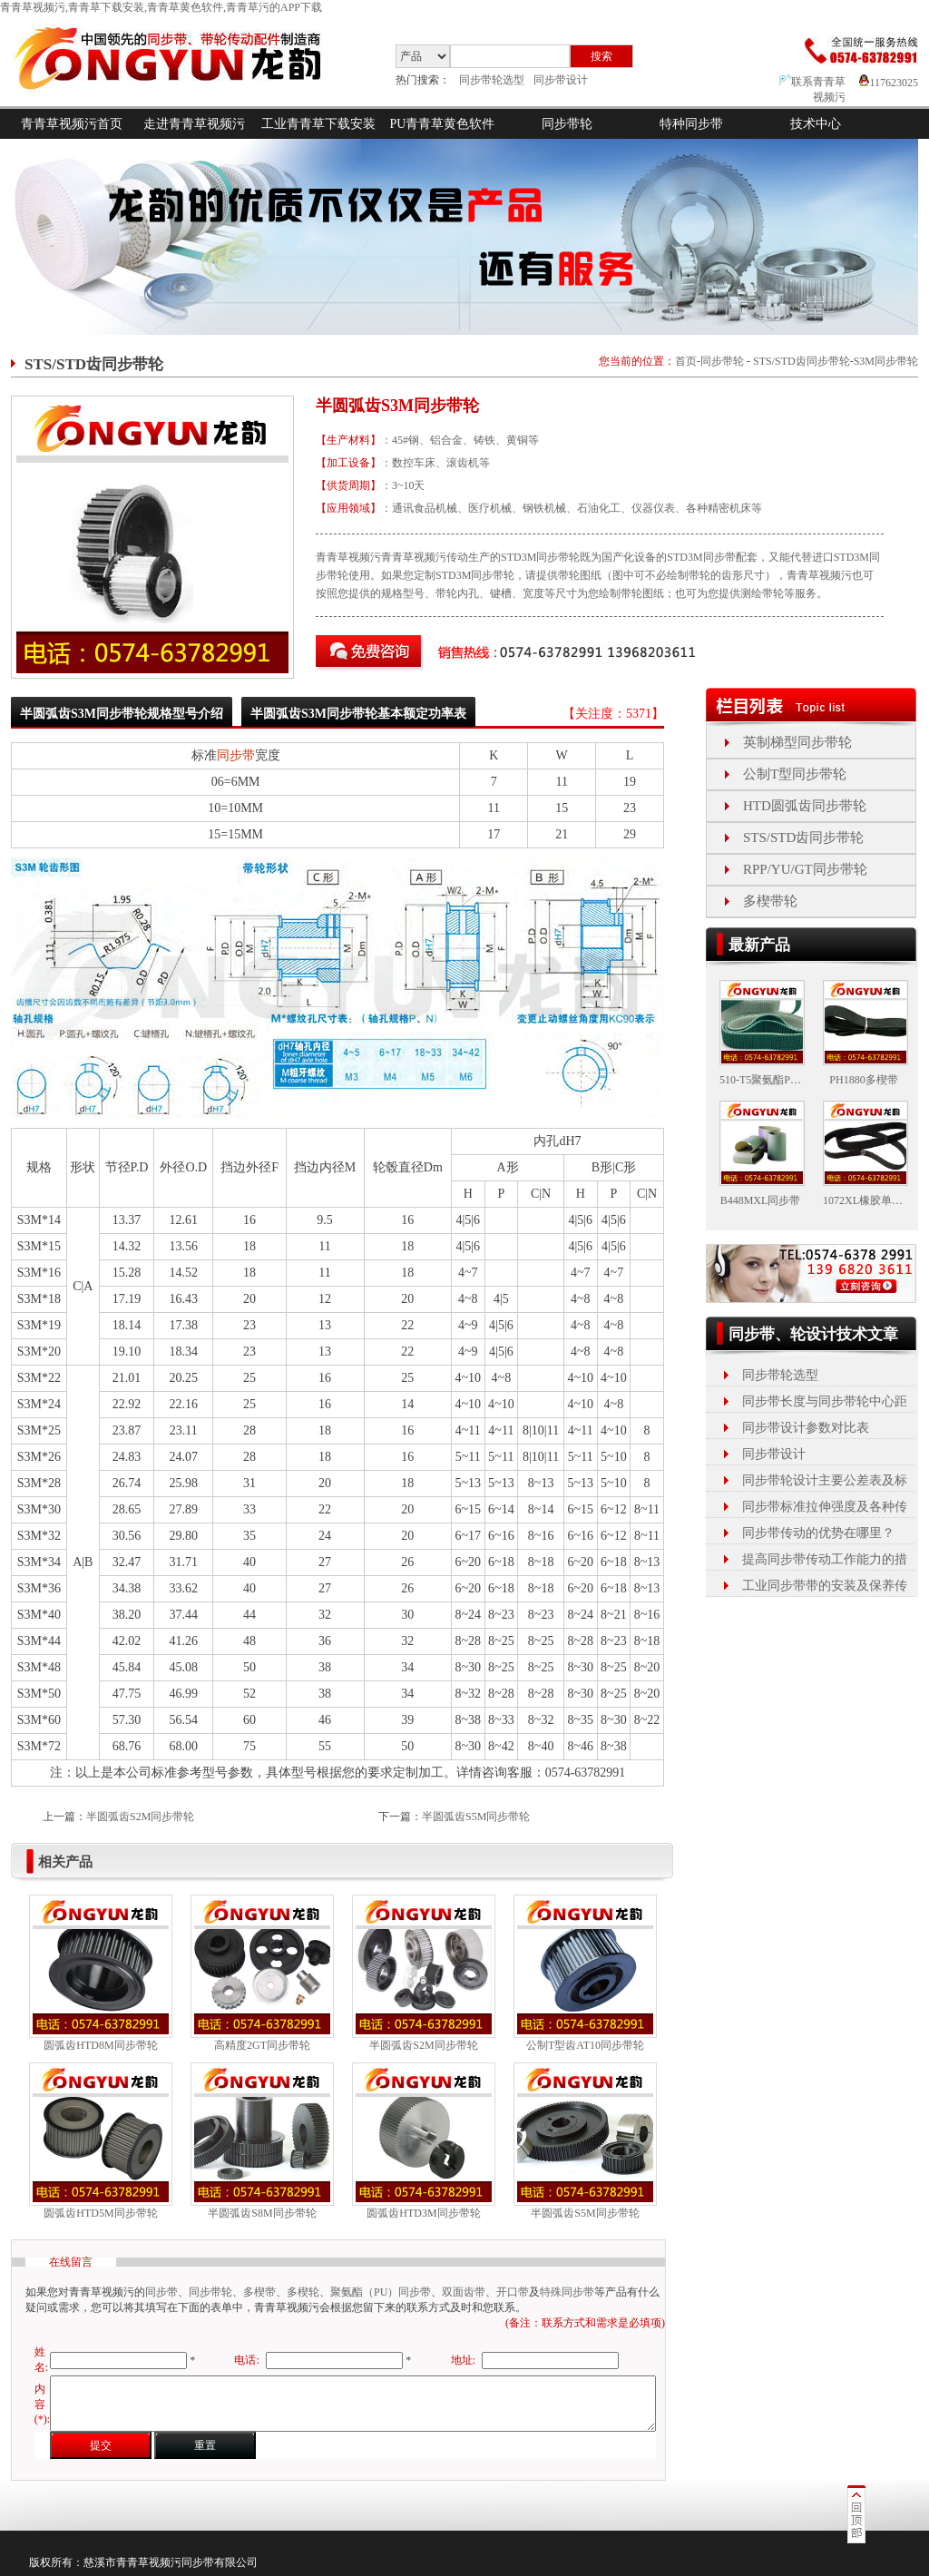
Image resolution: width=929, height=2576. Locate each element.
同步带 (236, 755)
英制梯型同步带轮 (797, 742)
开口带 (512, 2292)
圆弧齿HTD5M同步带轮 (100, 2213)
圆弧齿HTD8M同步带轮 (100, 2045)
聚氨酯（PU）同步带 (380, 2292)
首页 (686, 361)
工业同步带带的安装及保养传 (824, 1585)
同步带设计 (560, 79)
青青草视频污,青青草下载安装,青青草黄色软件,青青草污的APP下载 (161, 7)
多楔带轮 (770, 901)
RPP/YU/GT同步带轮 (805, 869)
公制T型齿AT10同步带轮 (585, 2045)
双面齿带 (463, 2292)
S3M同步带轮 (886, 361)
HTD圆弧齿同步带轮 (804, 805)
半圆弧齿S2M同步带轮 (140, 1816)
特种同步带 (691, 124)
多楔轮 (303, 2292)
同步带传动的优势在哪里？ (818, 1533)
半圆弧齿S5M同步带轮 (476, 1816)
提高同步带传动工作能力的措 (824, 1559)
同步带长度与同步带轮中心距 (824, 1401)
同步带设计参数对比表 (805, 1428)
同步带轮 (567, 124)
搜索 (601, 56)
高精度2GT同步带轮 (262, 2045)
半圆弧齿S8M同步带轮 (262, 2213)
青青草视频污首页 (71, 124)
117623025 (888, 82)
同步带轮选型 (491, 79)
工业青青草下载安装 (318, 124)
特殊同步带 (567, 2292)
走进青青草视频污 (194, 124)
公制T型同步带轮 (794, 774)
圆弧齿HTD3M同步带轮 (423, 2213)
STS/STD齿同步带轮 (801, 361)
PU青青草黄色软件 (442, 124)
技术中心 (815, 124)
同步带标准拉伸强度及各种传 (824, 1506)
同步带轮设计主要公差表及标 (824, 1480)
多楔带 (259, 2292)
